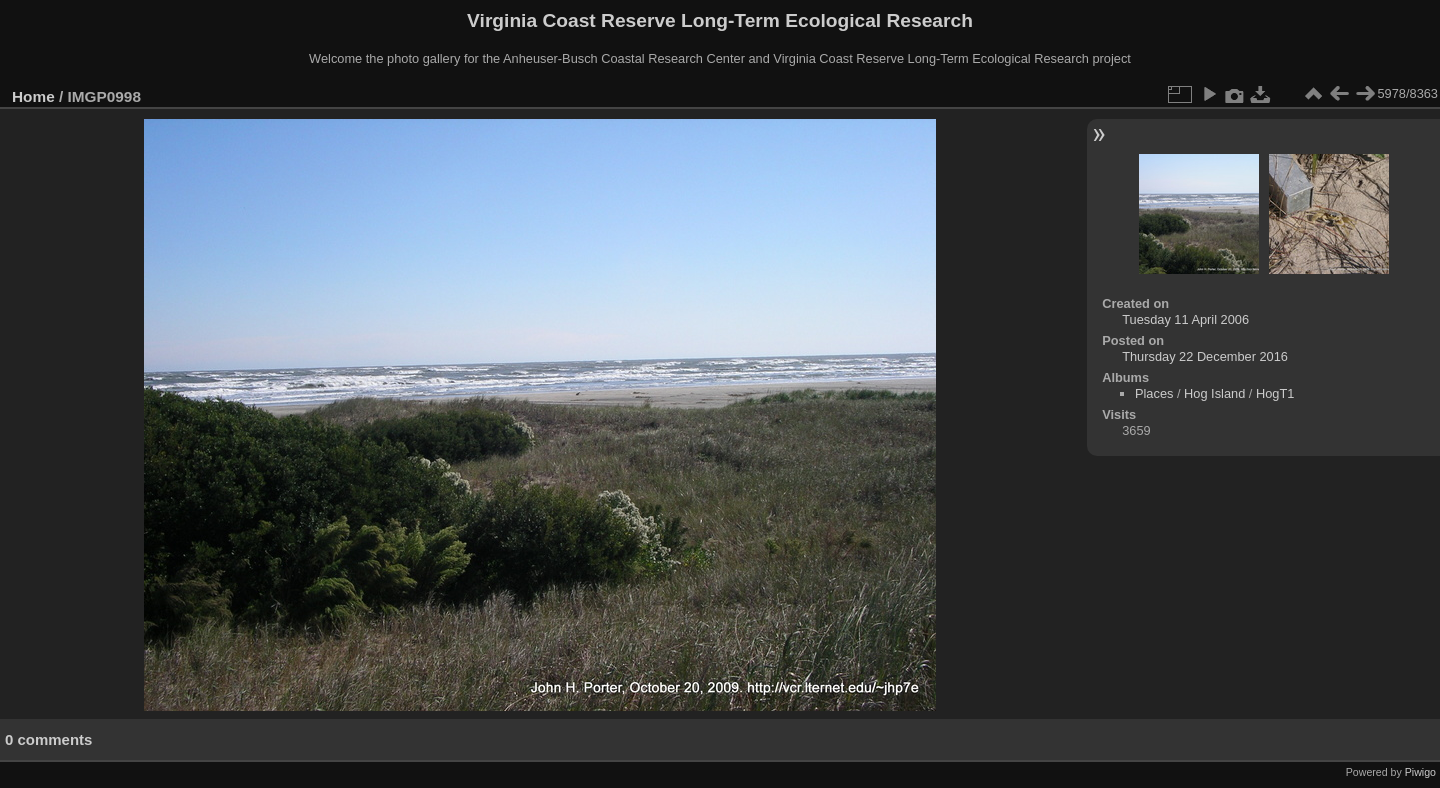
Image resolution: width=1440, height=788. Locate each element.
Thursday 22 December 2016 (1205, 356)
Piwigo (1420, 772)
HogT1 (1275, 393)
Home (33, 96)
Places (1154, 393)
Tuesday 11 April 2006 (1185, 319)
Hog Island (1214, 393)
